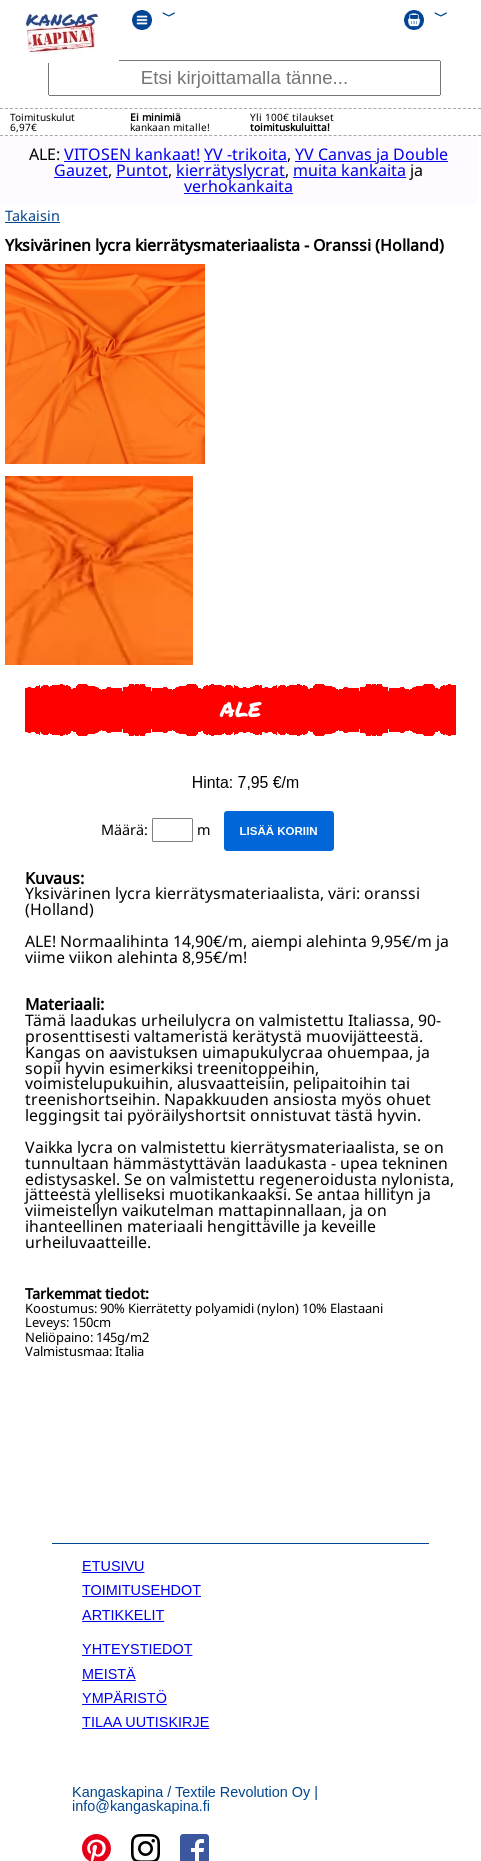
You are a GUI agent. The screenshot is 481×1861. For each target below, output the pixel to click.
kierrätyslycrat (214, 169)
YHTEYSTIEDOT (137, 1645)
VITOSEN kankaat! (116, 153)
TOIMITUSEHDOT (141, 1586)
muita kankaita (333, 169)
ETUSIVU (113, 1561)
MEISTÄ (109, 1669)
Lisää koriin (278, 826)
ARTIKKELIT (123, 1610)
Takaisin (32, 210)
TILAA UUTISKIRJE (145, 1718)
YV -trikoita (229, 153)
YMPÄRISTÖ (124, 1693)
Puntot (126, 169)
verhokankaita (222, 185)
